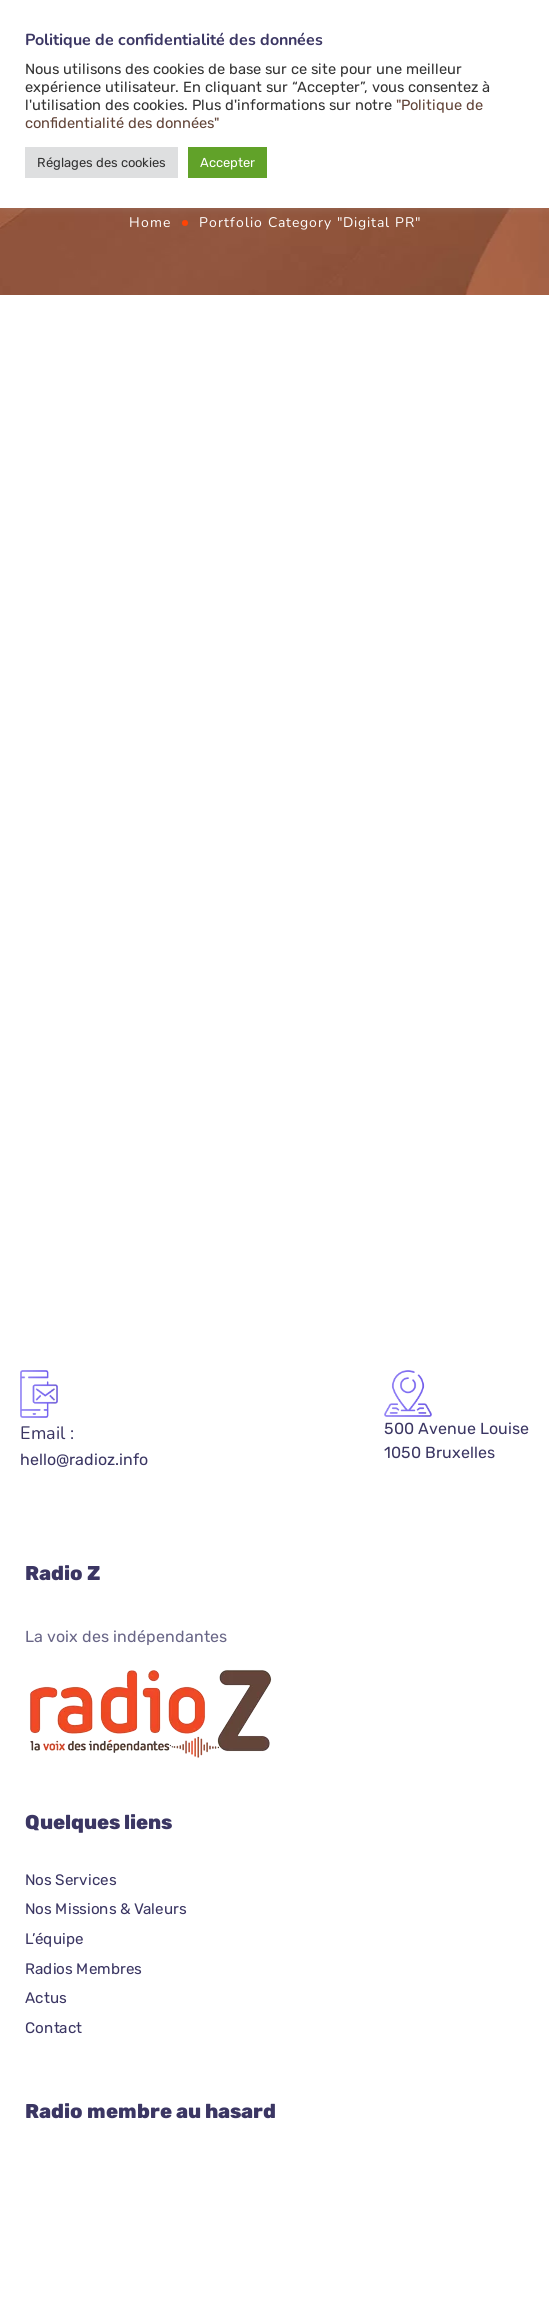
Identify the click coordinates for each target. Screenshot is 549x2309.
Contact (53, 2028)
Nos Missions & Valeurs (106, 1909)
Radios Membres (83, 1969)
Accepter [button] (227, 162)
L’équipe (54, 1939)
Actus (46, 1998)
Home (150, 222)
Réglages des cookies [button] (101, 162)
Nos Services (70, 1880)
